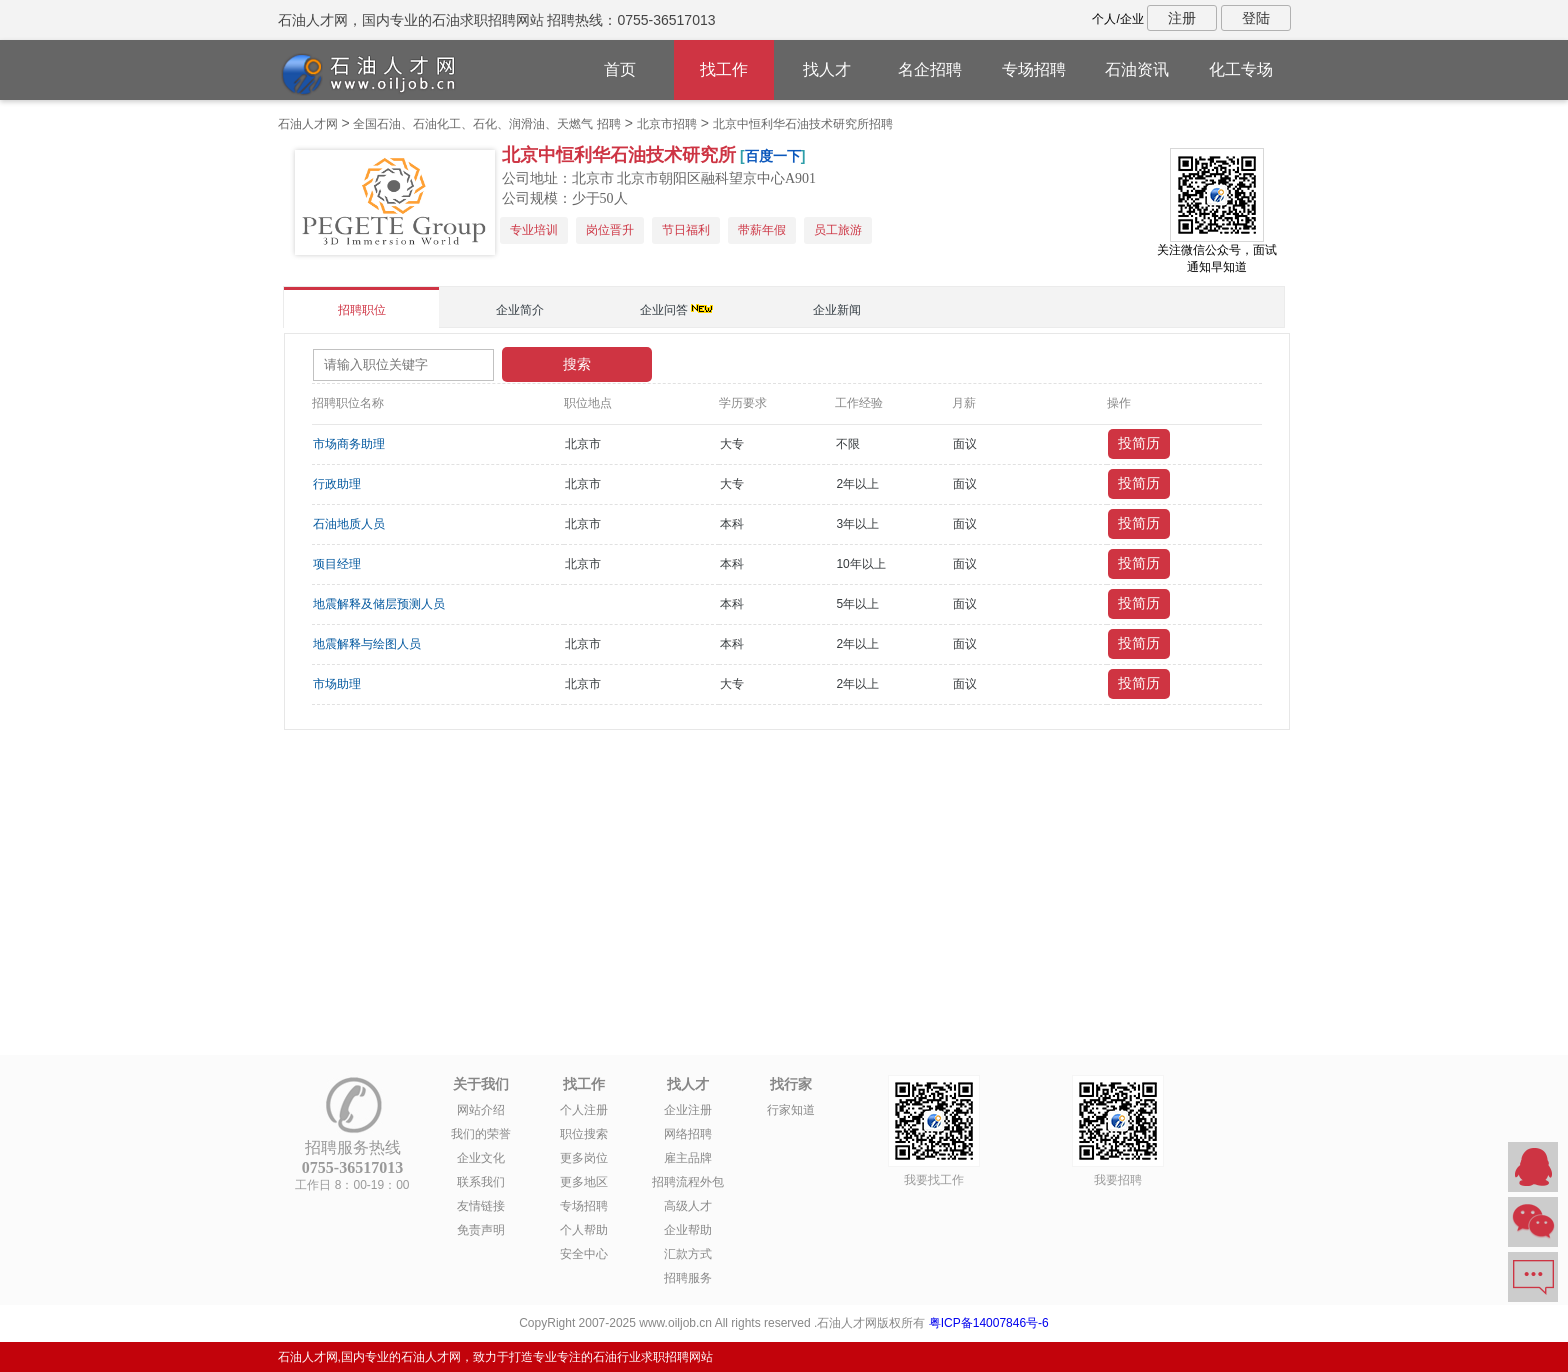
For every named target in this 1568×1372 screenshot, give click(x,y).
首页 (620, 69)
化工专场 (1241, 69)
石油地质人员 (349, 524)
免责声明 (481, 1230)
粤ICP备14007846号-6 (989, 1323)
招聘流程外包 (688, 1182)
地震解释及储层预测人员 (379, 604)
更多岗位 (584, 1158)
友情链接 (481, 1206)
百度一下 (773, 156)
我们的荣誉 (481, 1134)
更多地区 (584, 1182)
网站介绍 (481, 1110)
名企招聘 (930, 69)
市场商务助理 (349, 444)
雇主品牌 (688, 1158)
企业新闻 (837, 310)
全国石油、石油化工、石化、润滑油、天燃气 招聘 (486, 124)
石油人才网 (308, 124)
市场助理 (337, 684)
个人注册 (584, 1110)
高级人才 (688, 1206)
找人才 (827, 69)
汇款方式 (688, 1254)
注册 (1182, 18)
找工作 (724, 69)
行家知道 (791, 1110)
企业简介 (520, 310)
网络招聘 (688, 1134)
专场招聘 (1034, 69)
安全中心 (584, 1254)
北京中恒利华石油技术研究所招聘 (803, 124)
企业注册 (688, 1110)
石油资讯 (1137, 69)
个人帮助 (584, 1230)
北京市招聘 (667, 124)
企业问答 (664, 310)
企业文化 (481, 1158)
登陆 (1256, 18)
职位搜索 (584, 1134)
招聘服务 (688, 1278)
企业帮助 (688, 1230)
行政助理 (337, 484)
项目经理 (337, 564)
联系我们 (481, 1182)
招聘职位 (362, 310)
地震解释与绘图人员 (367, 644)
